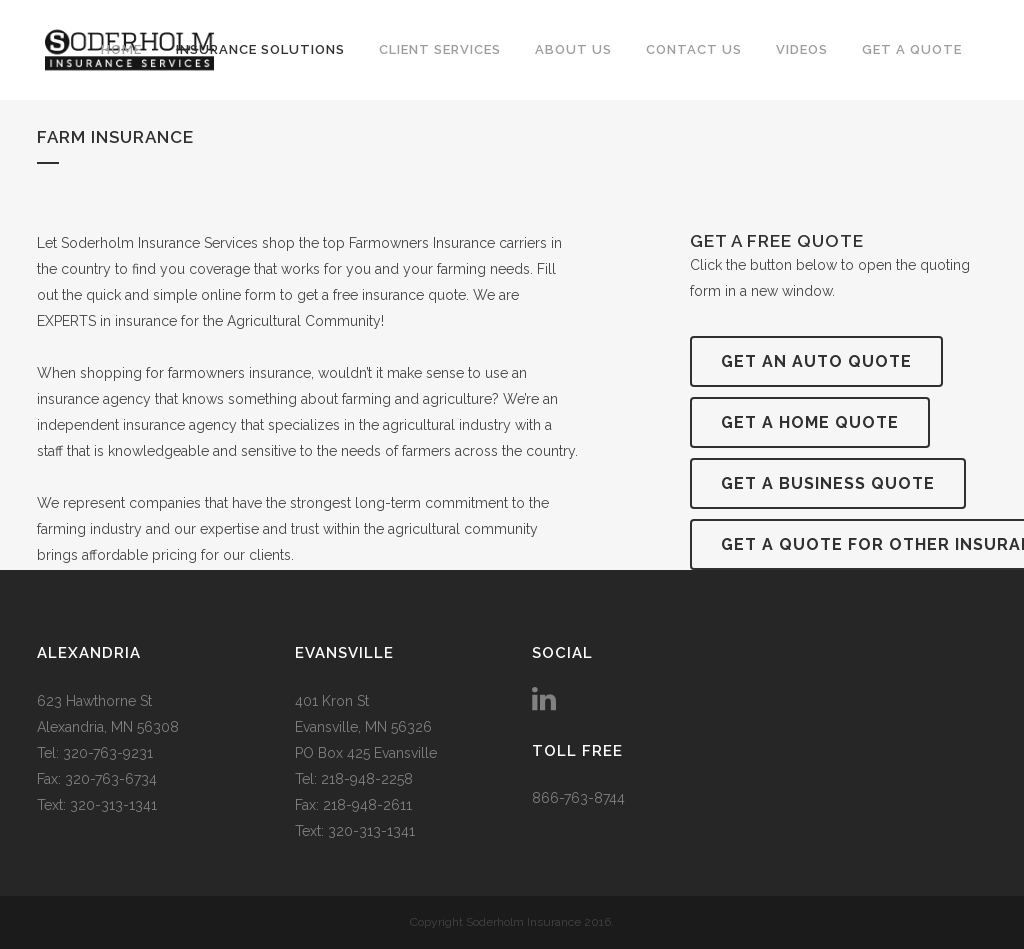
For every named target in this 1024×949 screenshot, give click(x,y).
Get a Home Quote (810, 422)
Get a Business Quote (828, 483)
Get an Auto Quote (816, 361)
